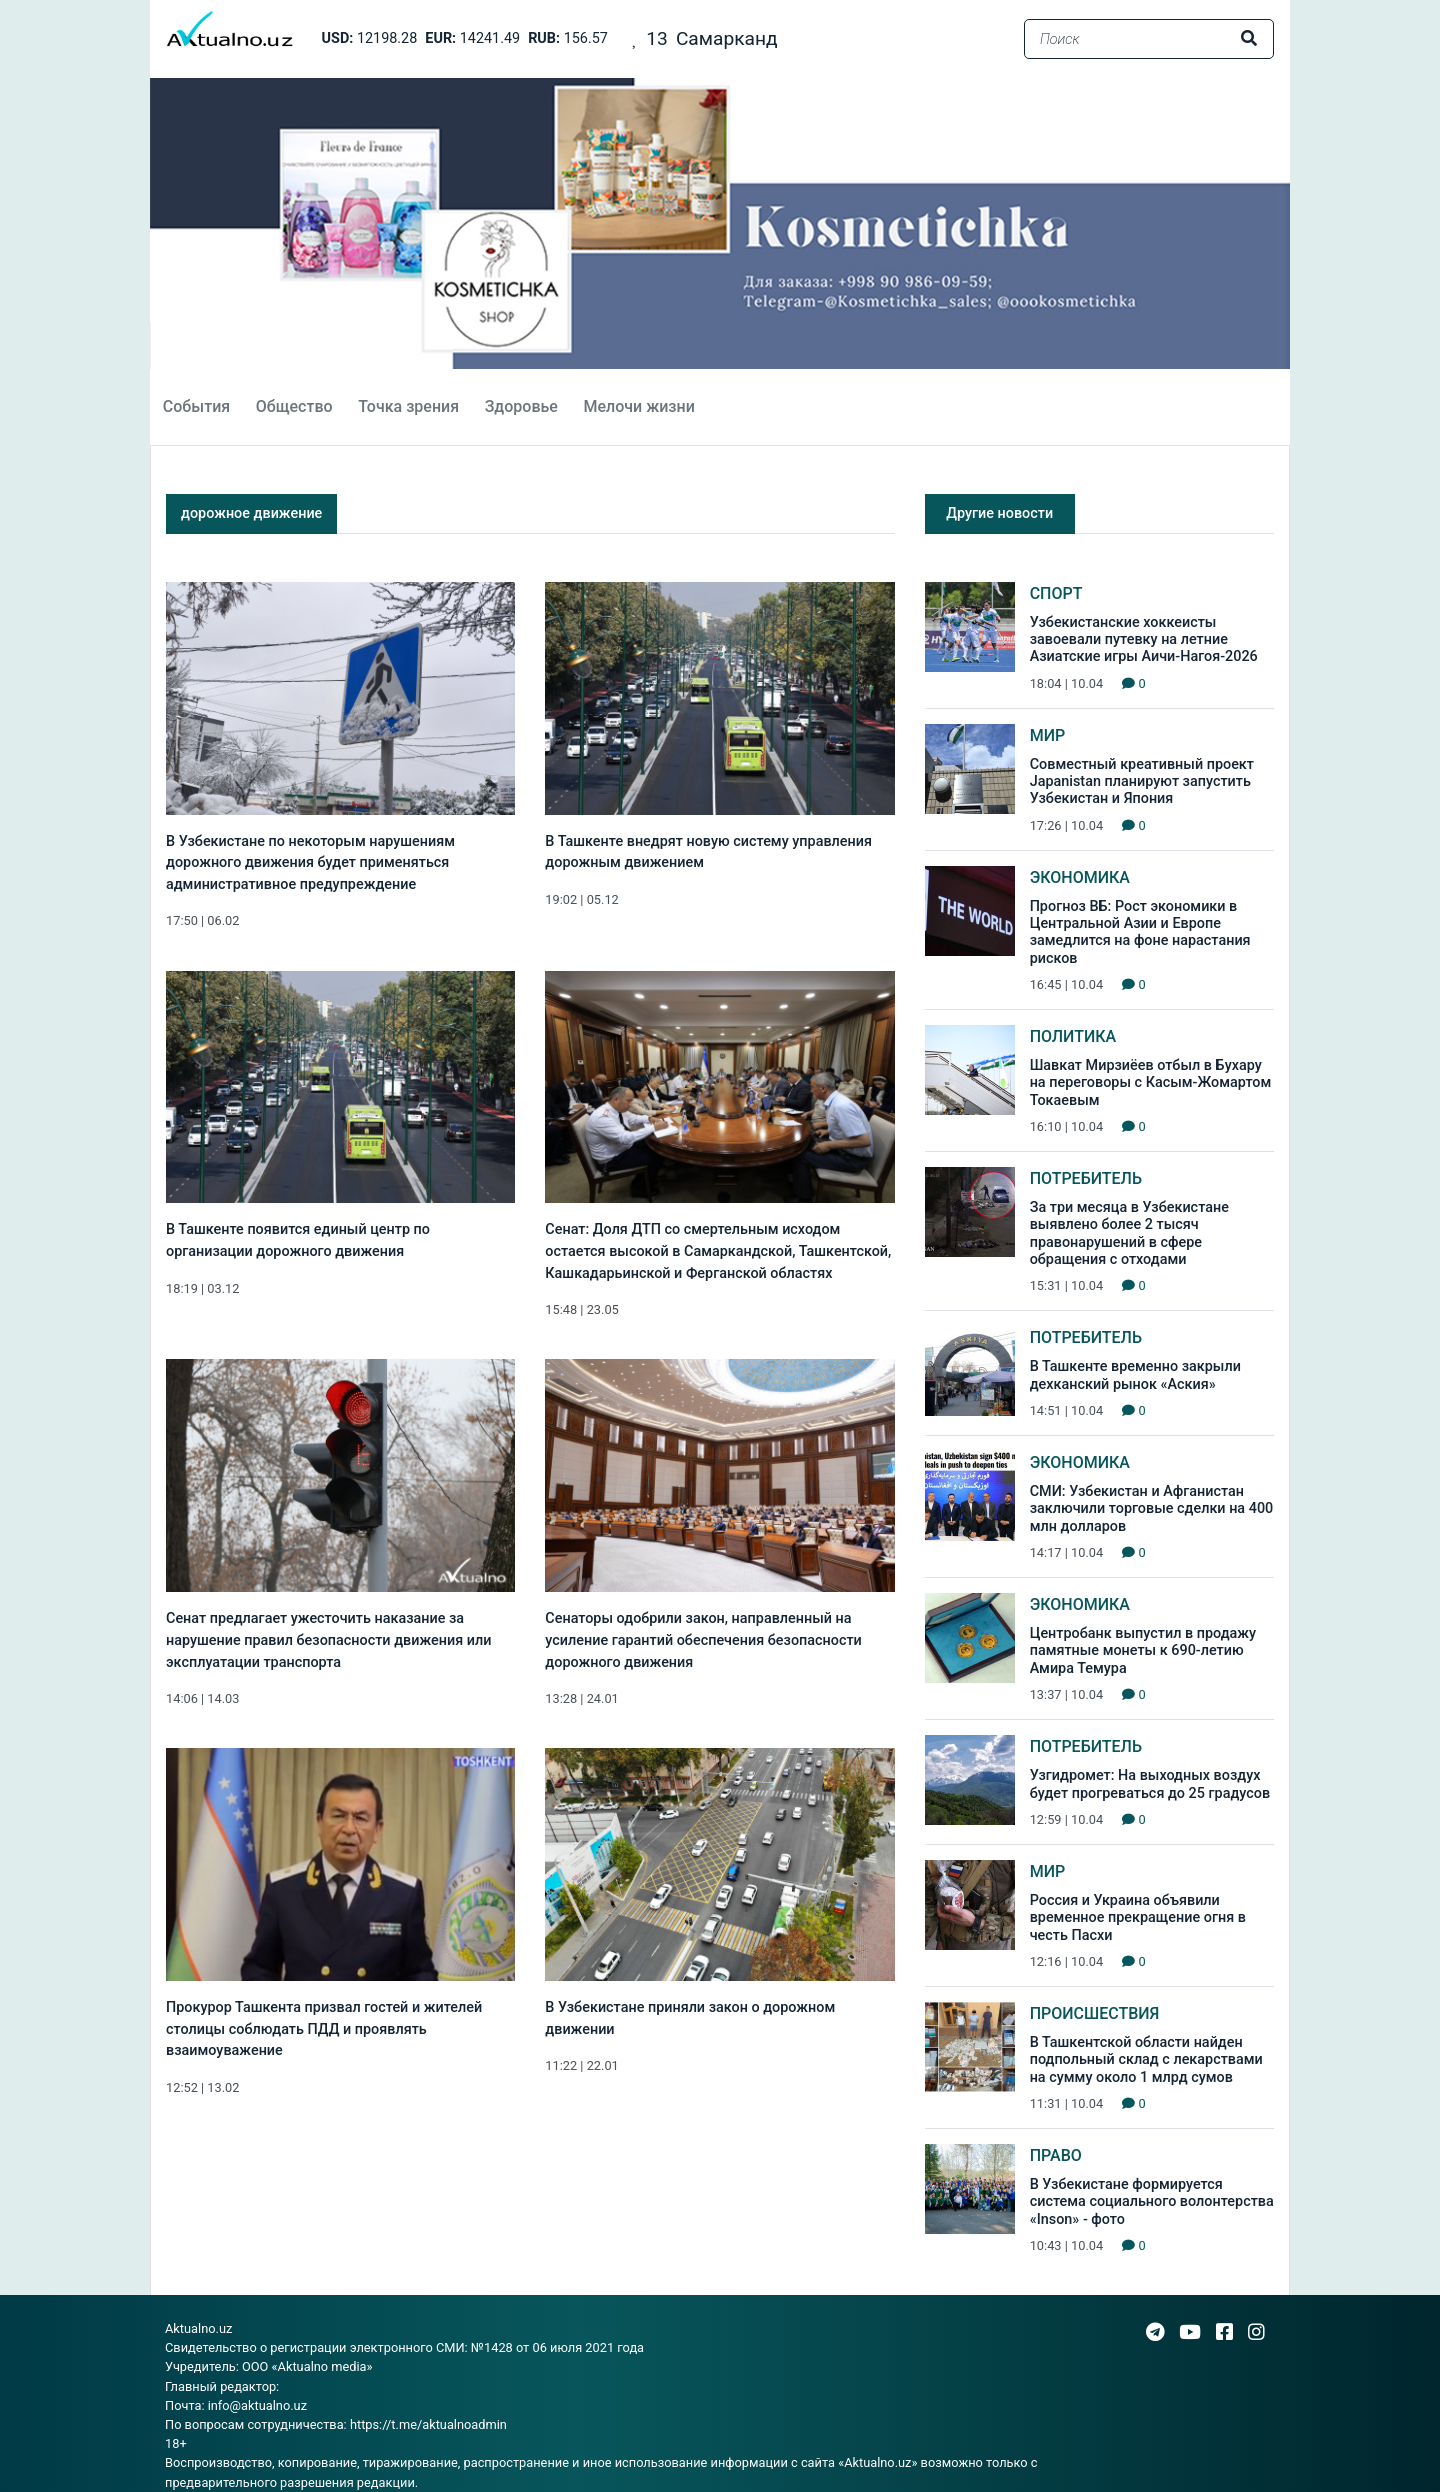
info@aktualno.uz (257, 2405)
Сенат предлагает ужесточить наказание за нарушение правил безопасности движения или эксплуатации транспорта (328, 1640)
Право (1056, 2155)
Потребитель (1086, 1178)
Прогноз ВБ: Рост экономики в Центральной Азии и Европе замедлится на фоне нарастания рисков (1140, 932)
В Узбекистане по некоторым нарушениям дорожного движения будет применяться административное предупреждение (310, 863)
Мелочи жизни (638, 406)
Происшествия (1095, 2013)
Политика (1073, 1036)
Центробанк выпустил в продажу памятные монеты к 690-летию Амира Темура (1143, 1651)
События (196, 406)
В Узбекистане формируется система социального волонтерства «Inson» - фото (1152, 2202)
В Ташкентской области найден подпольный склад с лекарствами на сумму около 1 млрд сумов (1146, 2060)
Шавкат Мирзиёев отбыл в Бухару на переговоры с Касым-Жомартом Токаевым (1151, 1083)
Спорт (1056, 593)
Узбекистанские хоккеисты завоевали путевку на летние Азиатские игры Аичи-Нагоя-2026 (1144, 640)
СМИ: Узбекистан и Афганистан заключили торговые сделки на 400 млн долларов (1152, 1509)
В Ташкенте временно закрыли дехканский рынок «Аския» (1135, 1375)
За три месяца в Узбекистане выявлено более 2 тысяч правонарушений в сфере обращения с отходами (1129, 1233)
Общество (294, 406)
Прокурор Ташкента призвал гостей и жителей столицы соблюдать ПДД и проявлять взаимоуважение (324, 2029)
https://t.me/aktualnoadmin (428, 2424)
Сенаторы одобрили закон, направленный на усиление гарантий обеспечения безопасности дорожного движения (703, 1640)
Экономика (1080, 877)
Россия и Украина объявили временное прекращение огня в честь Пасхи (1138, 1918)
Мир (1048, 735)
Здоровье (521, 406)
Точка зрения (408, 406)
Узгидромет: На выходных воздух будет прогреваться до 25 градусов (1150, 1784)
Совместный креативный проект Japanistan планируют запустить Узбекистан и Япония (1142, 782)
